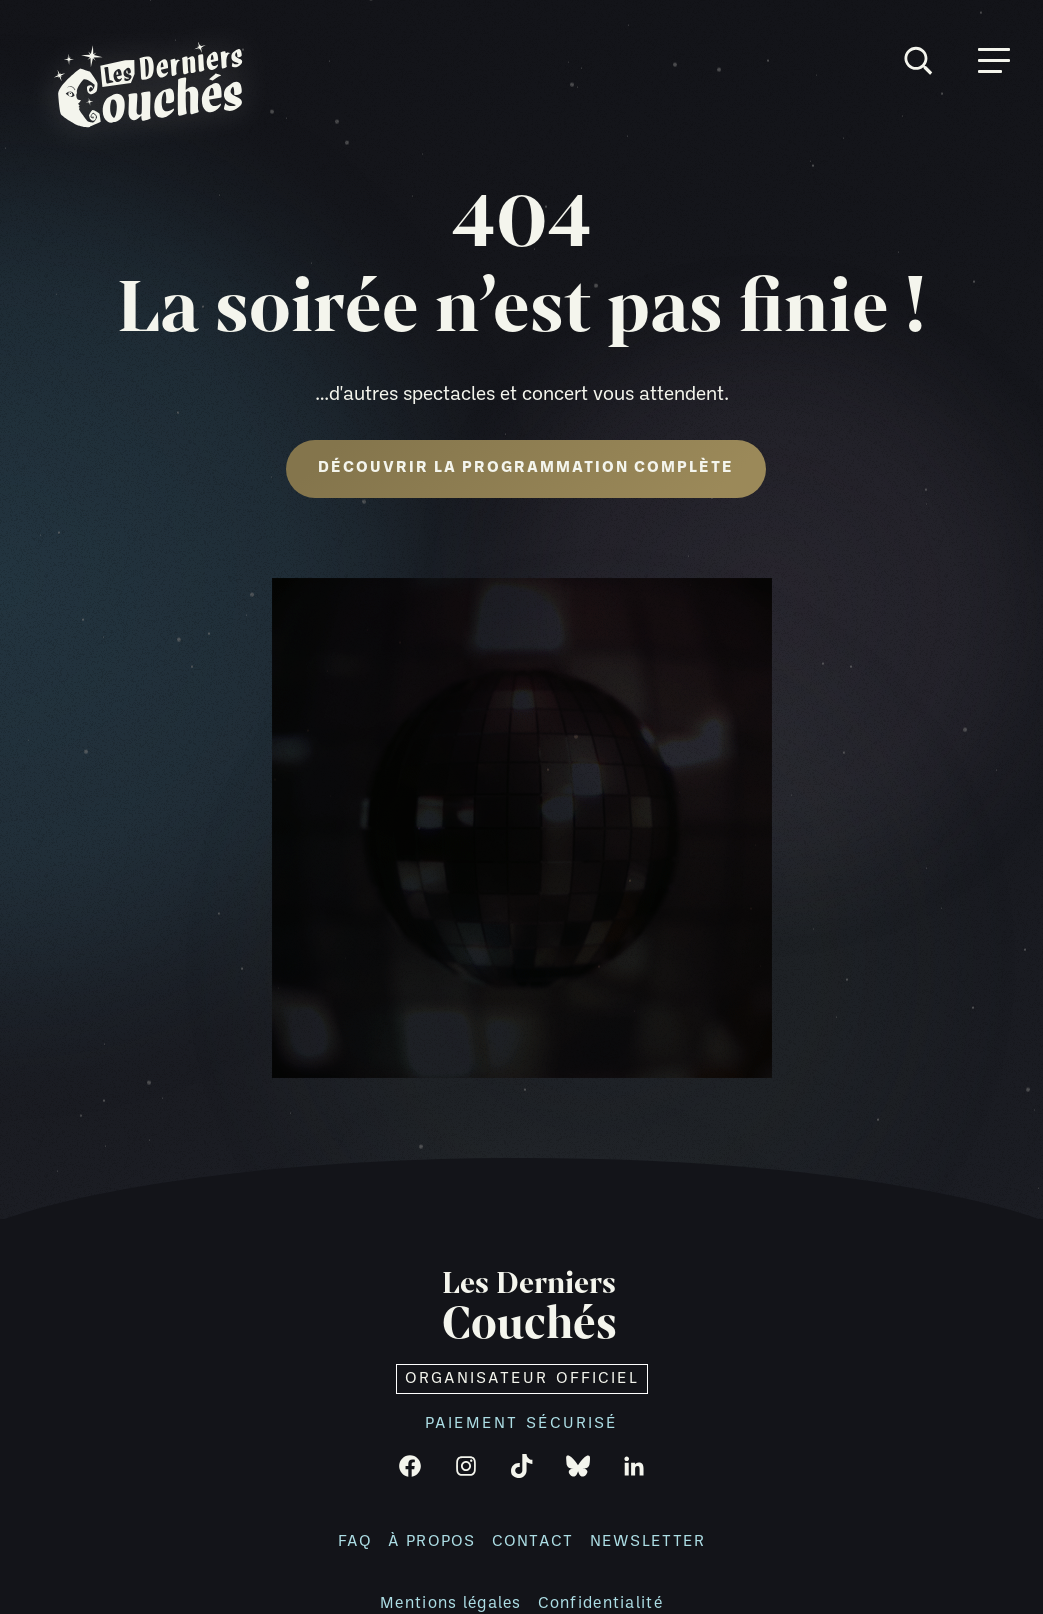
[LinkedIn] (634, 1466)
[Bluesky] (578, 1466)
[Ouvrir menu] (994, 60)
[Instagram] (466, 1466)
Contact (533, 1542)
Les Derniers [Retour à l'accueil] (529, 1308)
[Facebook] (410, 1466)
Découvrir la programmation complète (526, 468)
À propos (431, 1542)
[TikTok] (522, 1466)
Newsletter (648, 1542)
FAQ (355, 1542)
